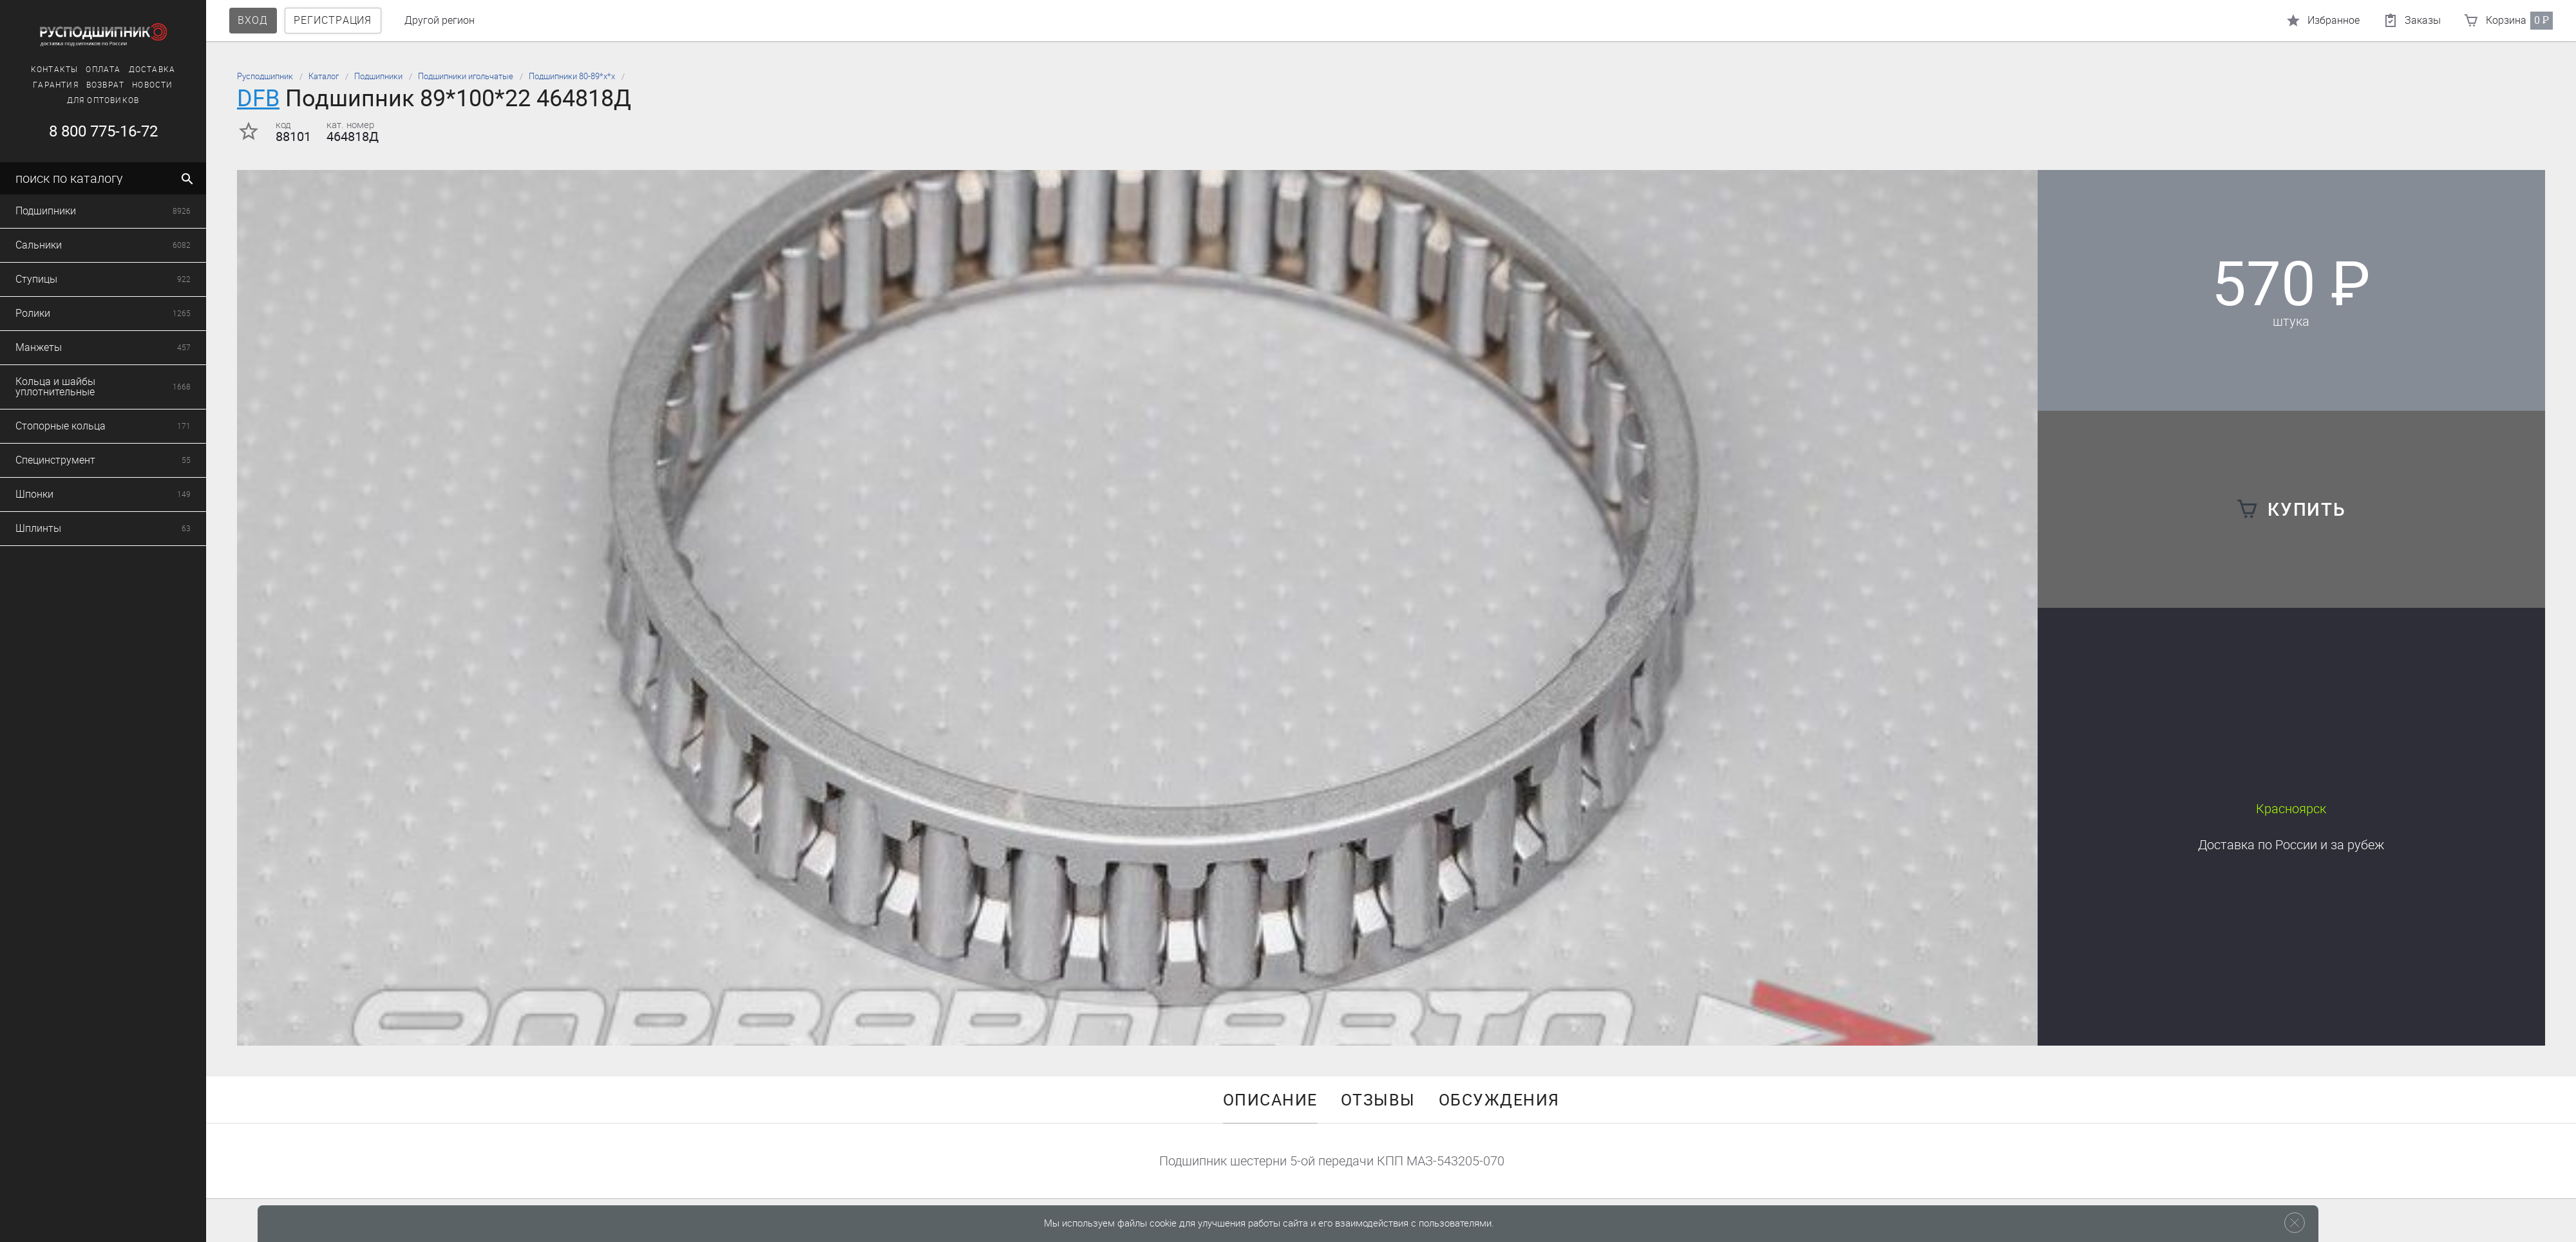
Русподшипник (265, 76)
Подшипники (378, 76)
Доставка (2291, 844)
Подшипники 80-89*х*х (572, 76)
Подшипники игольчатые (465, 76)
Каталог (323, 76)
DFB (258, 98)
